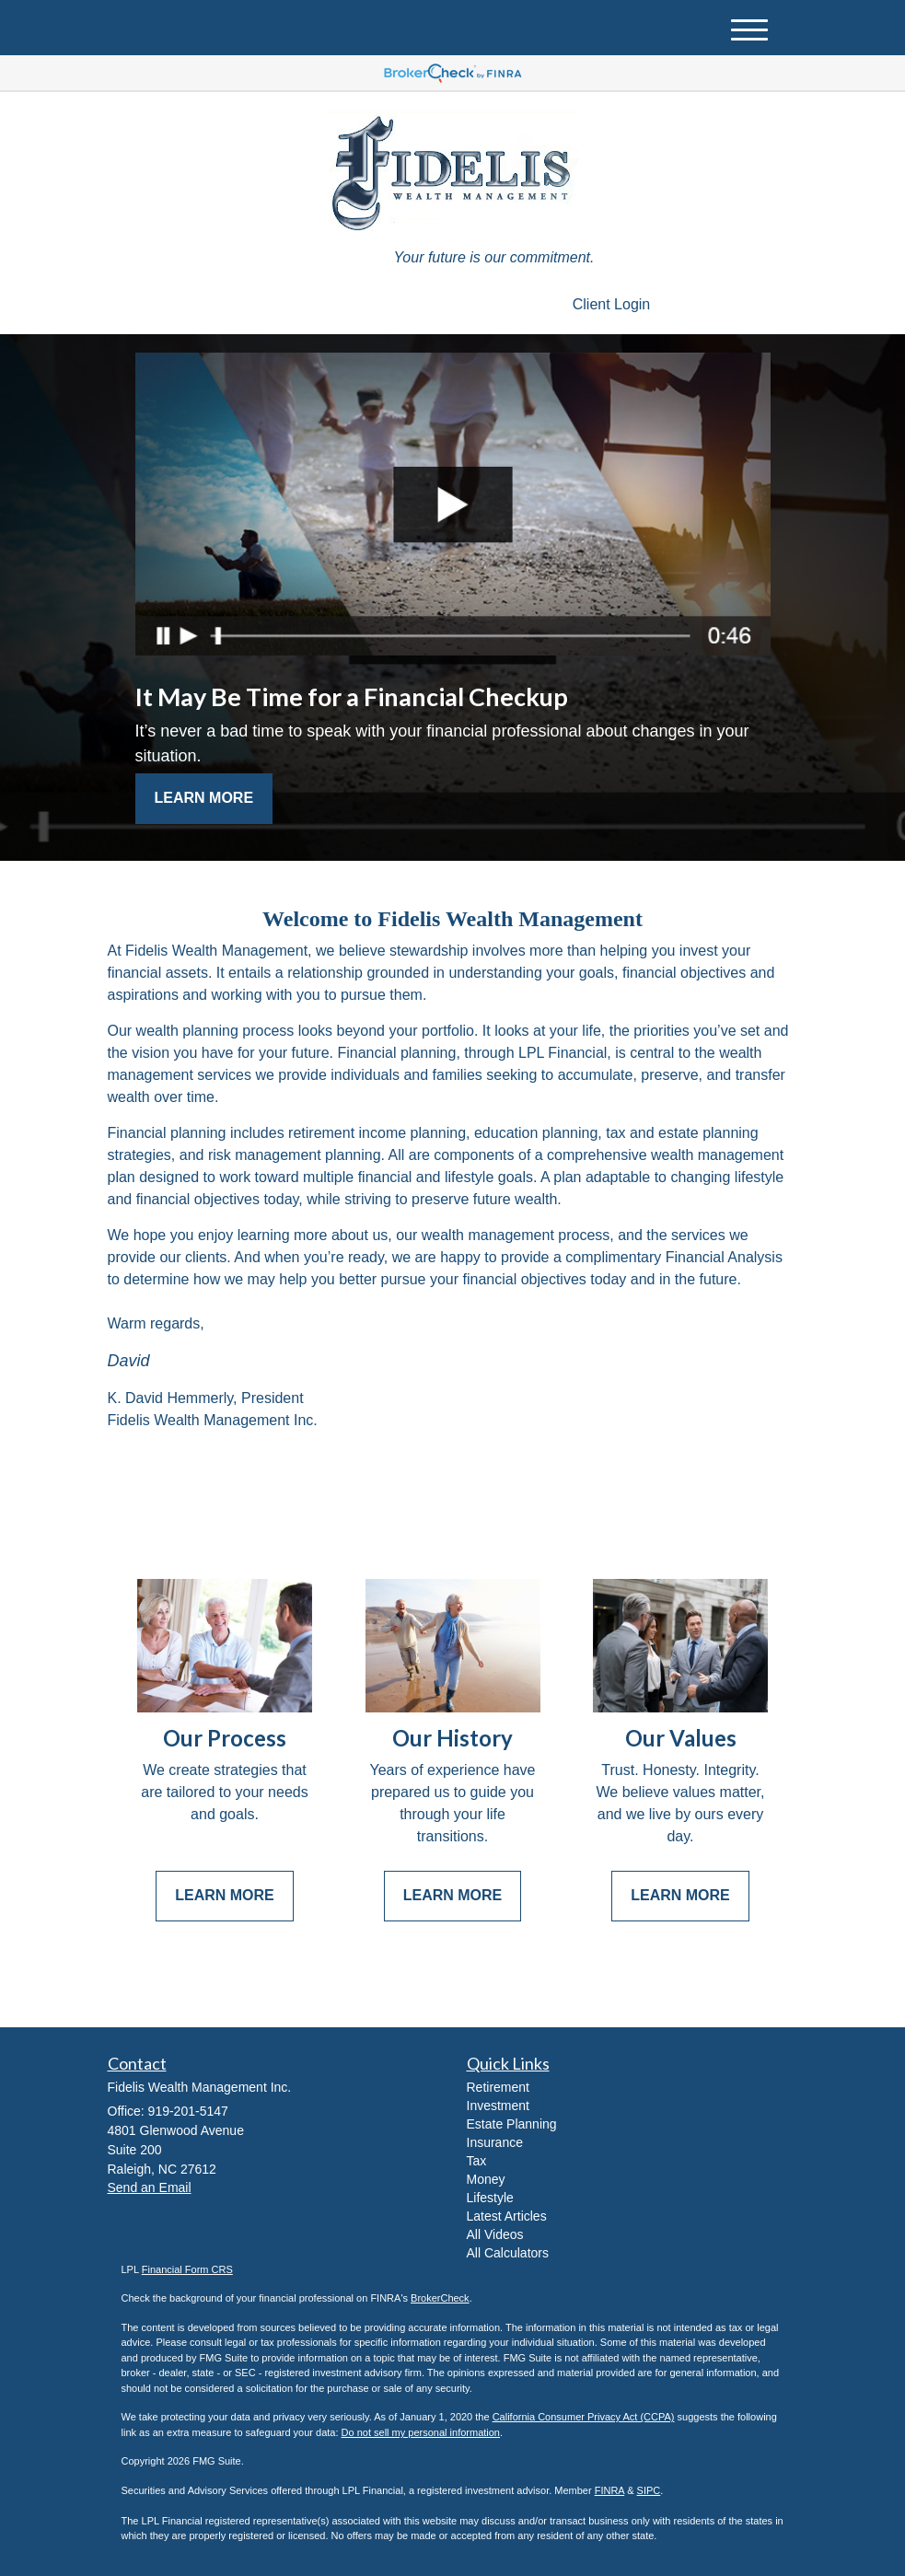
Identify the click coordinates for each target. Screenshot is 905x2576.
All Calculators (508, 2252)
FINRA (609, 2490)
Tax (477, 2160)
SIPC (649, 2490)
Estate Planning (512, 2124)
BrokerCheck (440, 2297)
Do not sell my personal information (421, 2432)
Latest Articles (507, 2216)
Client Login (612, 304)
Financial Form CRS (187, 2269)
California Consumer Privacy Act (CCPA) (584, 2416)
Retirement (498, 2087)
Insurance (495, 2142)
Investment (498, 2105)
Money (486, 2179)
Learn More (204, 798)
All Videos (495, 2234)
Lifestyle (490, 2197)
